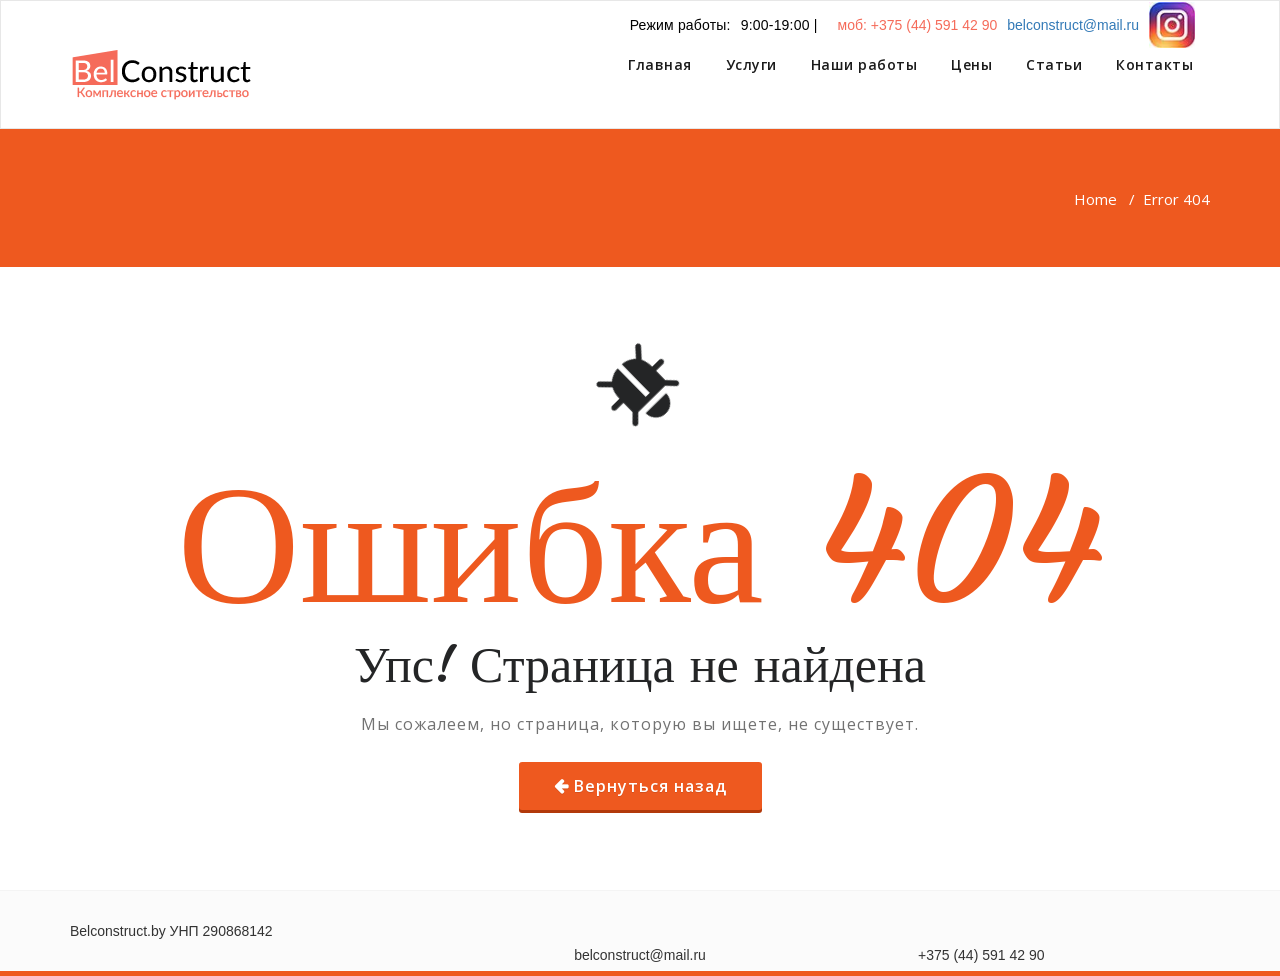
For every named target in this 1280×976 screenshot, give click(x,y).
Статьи (1054, 64)
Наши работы (864, 64)
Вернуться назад (650, 786)
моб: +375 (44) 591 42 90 (918, 25)
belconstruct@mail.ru (1073, 25)
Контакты (1154, 64)
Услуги (751, 64)
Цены (971, 64)
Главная (660, 64)
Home (1095, 199)
